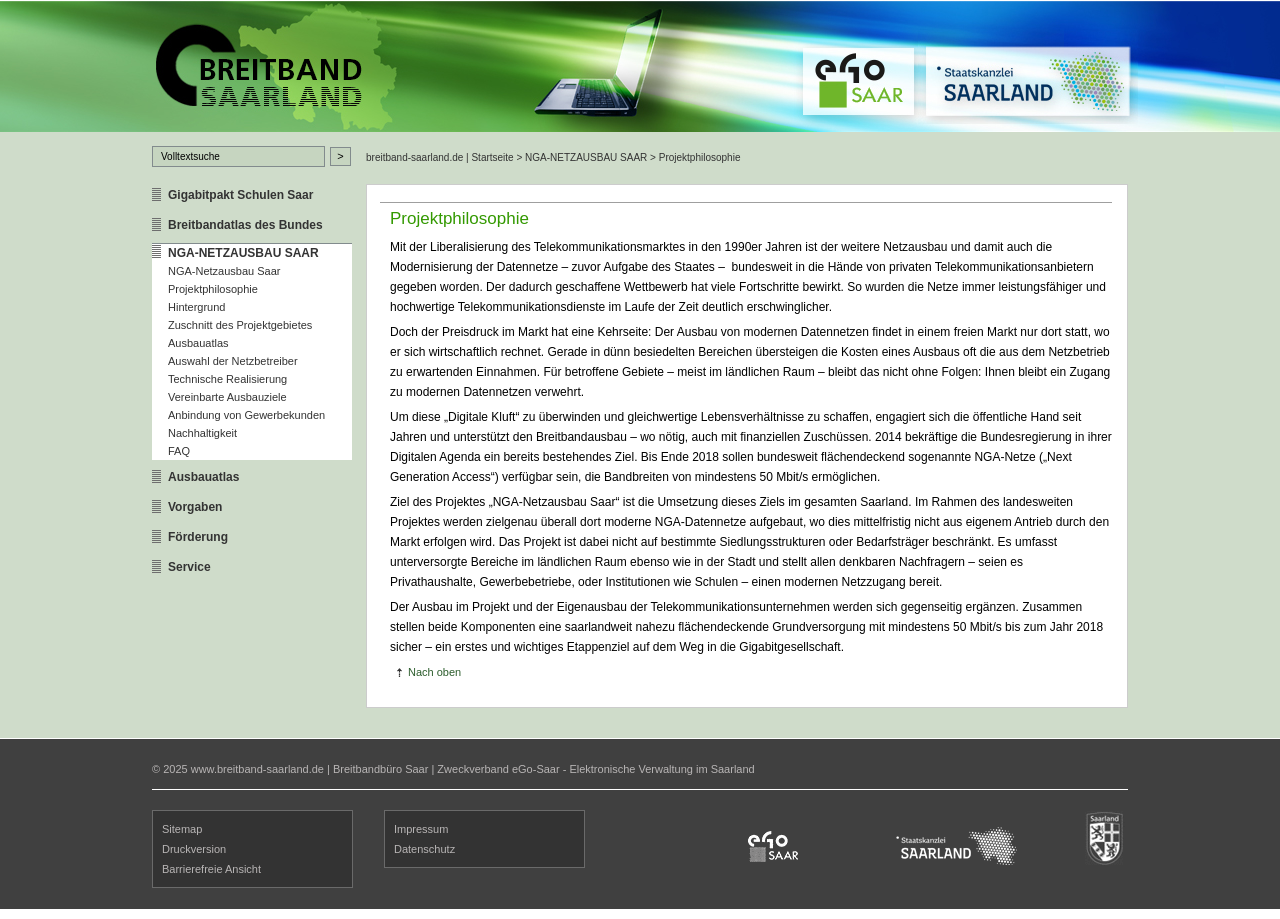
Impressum (421, 829)
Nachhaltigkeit (202, 433)
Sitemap (182, 829)
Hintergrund (196, 307)
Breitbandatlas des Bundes (245, 225)
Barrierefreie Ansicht (211, 869)
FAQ (179, 451)
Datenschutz (424, 849)
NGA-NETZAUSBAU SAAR (243, 253)
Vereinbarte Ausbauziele (227, 397)
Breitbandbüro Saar (380, 769)
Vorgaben (195, 507)
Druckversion (194, 849)
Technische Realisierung (227, 379)
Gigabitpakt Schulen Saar (240, 195)
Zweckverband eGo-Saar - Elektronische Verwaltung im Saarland (595, 769)
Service (189, 567)
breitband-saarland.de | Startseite (440, 157)
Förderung (198, 537)
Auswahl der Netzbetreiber (233, 361)
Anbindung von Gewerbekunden (246, 415)
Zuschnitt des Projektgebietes (240, 325)
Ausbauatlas (198, 343)
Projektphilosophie (213, 289)
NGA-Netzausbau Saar (224, 271)
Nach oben (434, 672)
